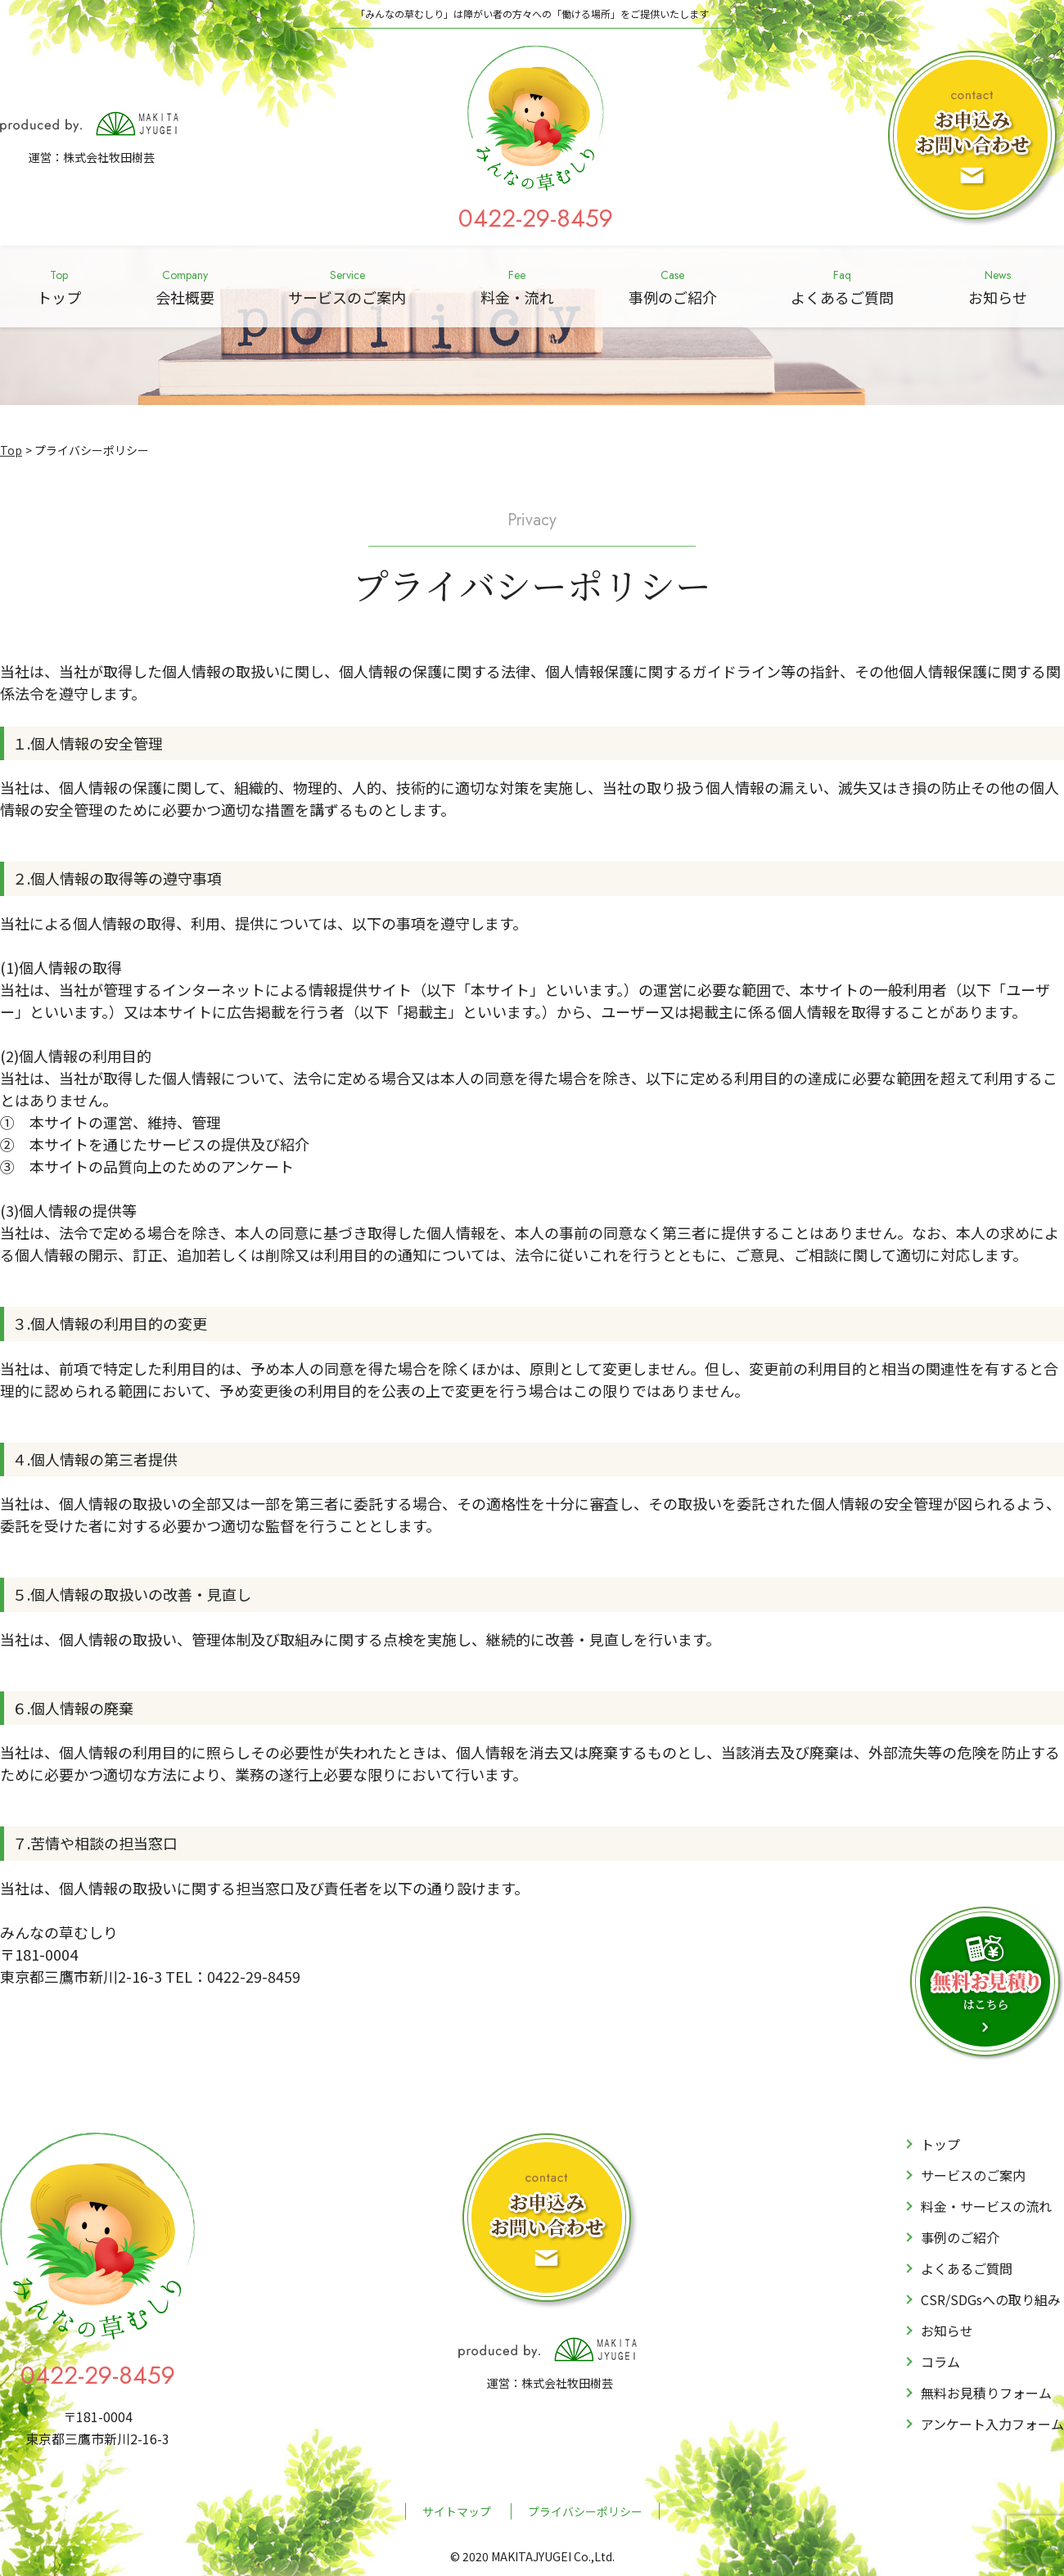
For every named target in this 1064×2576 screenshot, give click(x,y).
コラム (940, 2361)
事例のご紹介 (673, 286)
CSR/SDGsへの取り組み (991, 2299)
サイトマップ (456, 2511)
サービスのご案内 (347, 286)
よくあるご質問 (842, 286)
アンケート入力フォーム (992, 2424)
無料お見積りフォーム (986, 2393)
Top (11, 450)
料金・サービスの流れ (986, 2206)
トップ (59, 286)
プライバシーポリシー (585, 2511)
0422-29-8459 (535, 218)
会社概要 (185, 286)
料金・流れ (517, 286)
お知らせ (997, 286)
